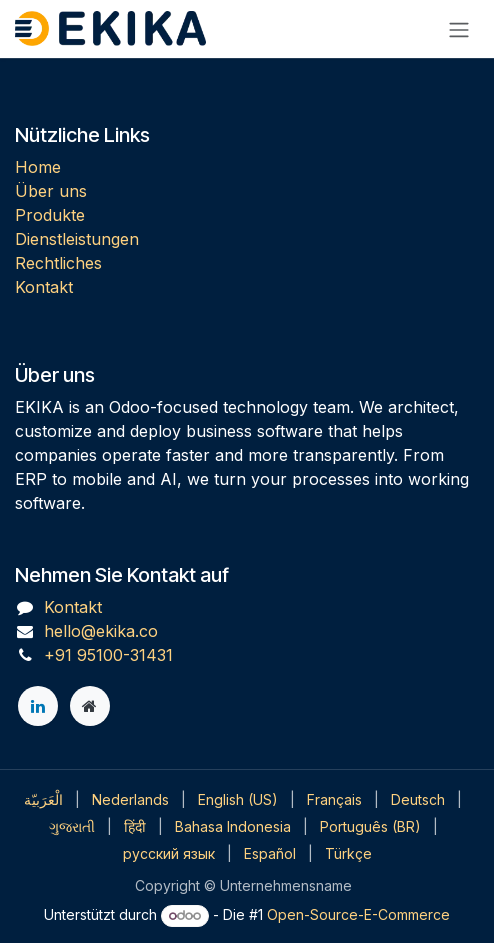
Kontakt (44, 287)
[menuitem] (43, 799)
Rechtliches (58, 263)
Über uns (51, 191)
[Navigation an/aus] (459, 29)
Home (38, 167)
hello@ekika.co (101, 631)
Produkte (50, 215)
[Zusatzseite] (90, 706)
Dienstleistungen (77, 239)
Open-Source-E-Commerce (358, 914)
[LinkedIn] (38, 706)
